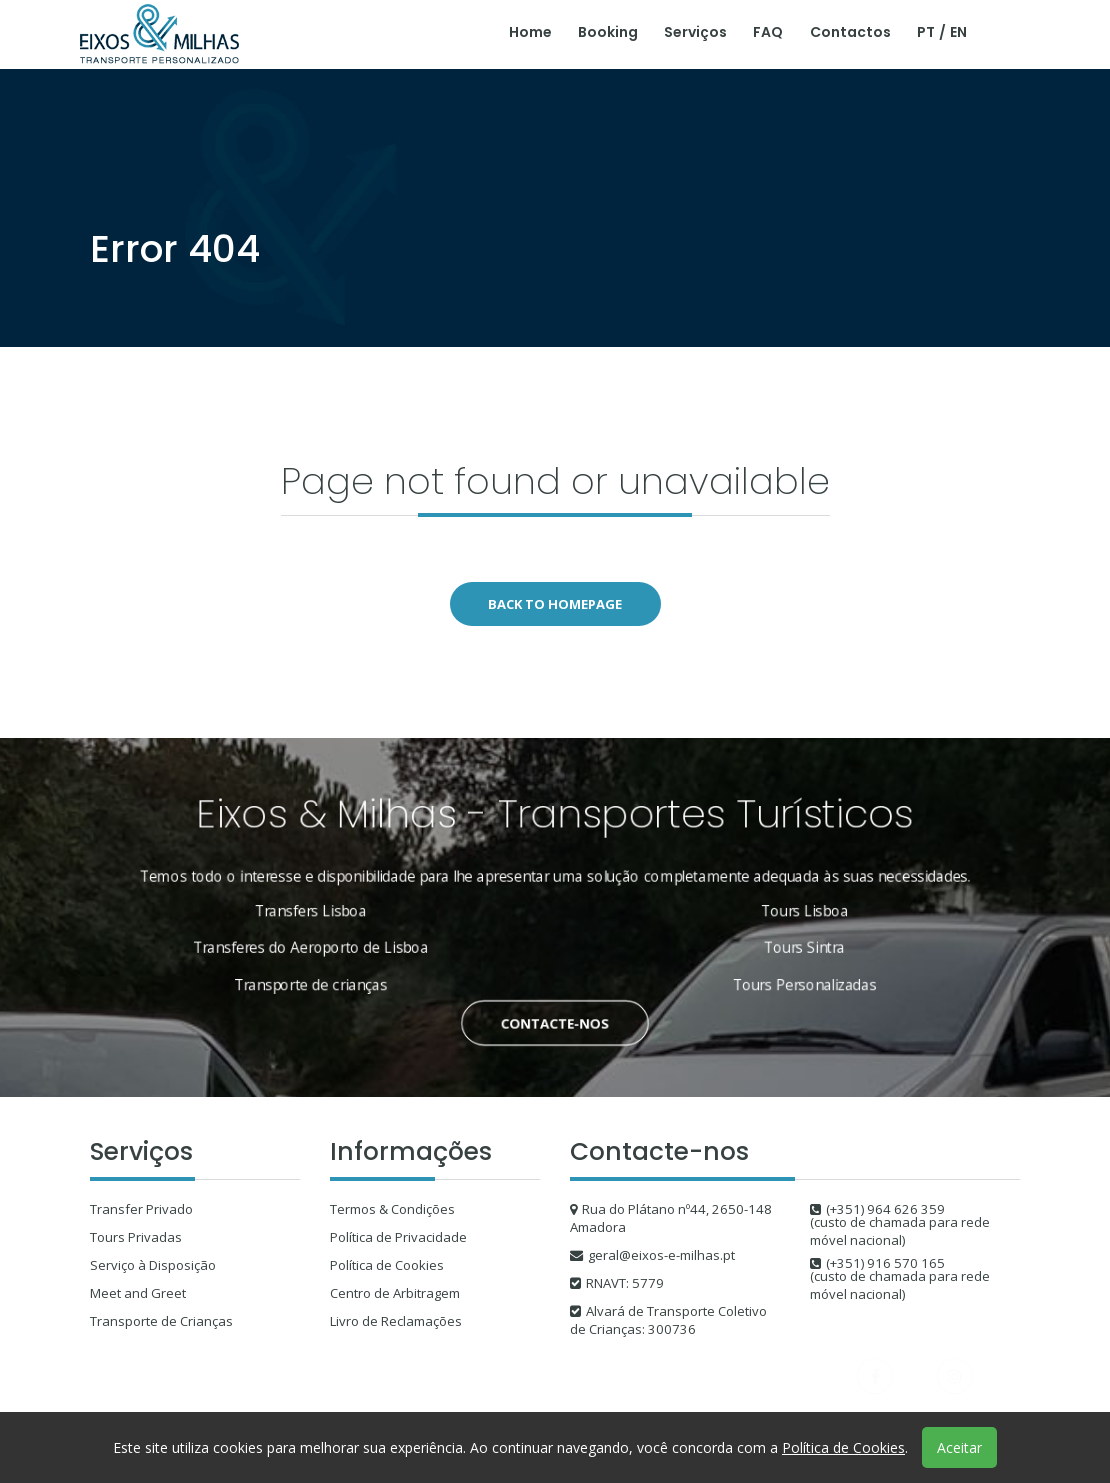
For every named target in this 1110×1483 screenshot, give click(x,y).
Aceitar (959, 1447)
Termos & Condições (392, 1209)
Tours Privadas (136, 1237)
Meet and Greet (138, 1293)
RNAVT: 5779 (625, 1283)
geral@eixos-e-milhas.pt (661, 1255)
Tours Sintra (775, 943)
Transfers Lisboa (339, 911)
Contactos (850, 32)
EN (958, 32)
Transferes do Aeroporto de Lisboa (340, 943)
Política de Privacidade (398, 1237)
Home (530, 32)
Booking (608, 32)
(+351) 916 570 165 (885, 1263)
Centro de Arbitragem (395, 1293)
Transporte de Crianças (161, 1321)
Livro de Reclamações (396, 1321)
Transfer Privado (141, 1209)
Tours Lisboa (774, 911)
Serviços (695, 32)
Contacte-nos (554, 1010)
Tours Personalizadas (774, 976)
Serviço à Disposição (153, 1265)
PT (926, 32)
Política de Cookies (387, 1265)
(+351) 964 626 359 (885, 1209)
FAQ (768, 32)
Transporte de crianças (339, 976)
